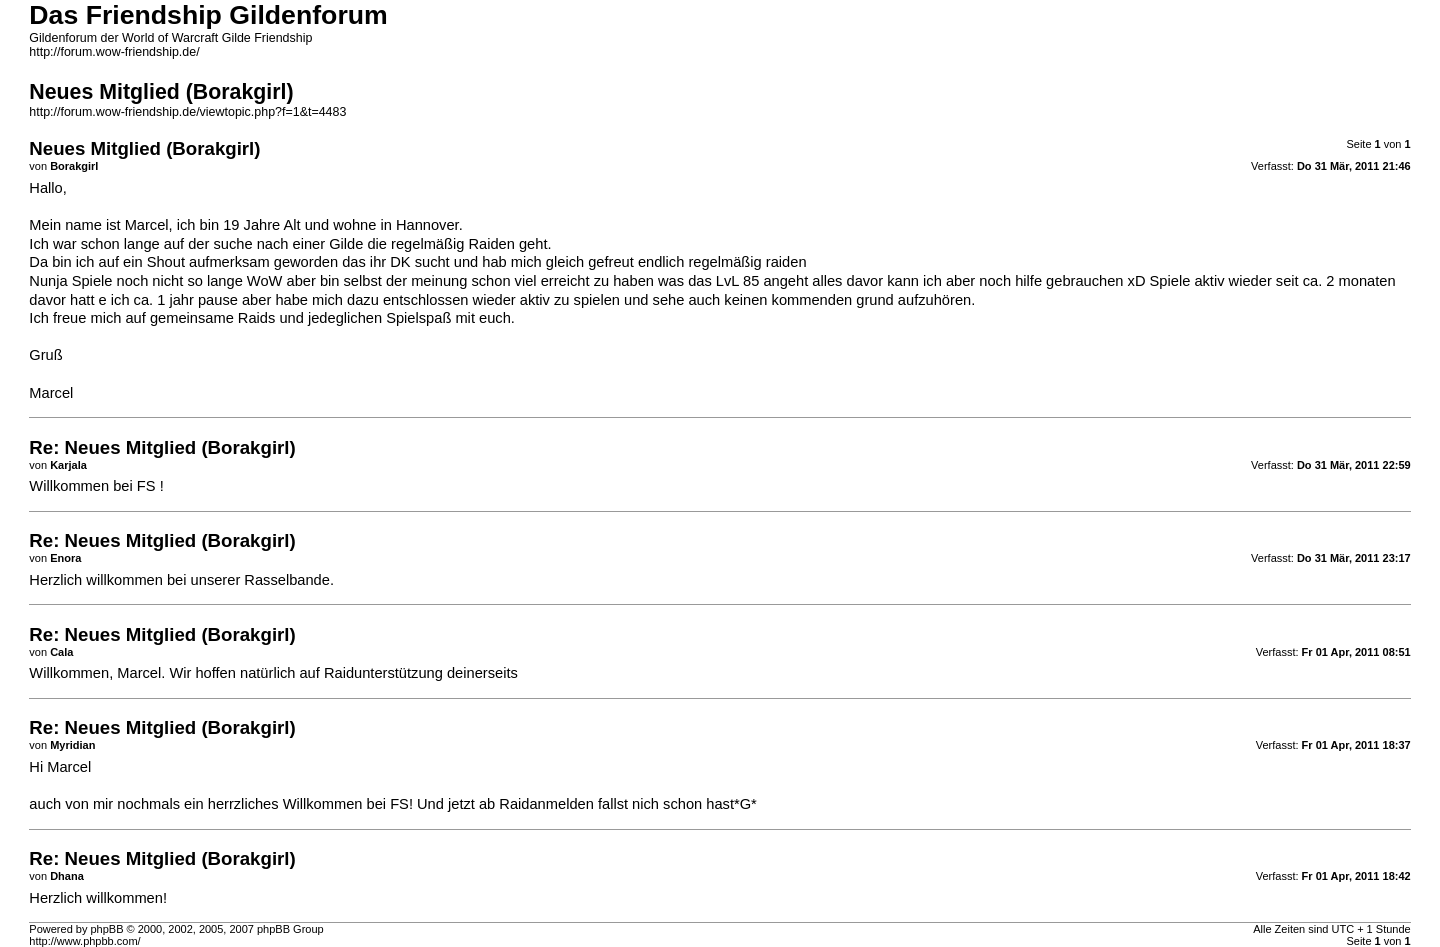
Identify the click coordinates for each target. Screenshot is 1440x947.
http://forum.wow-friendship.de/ (114, 52)
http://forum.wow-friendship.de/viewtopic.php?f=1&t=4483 (187, 112)
